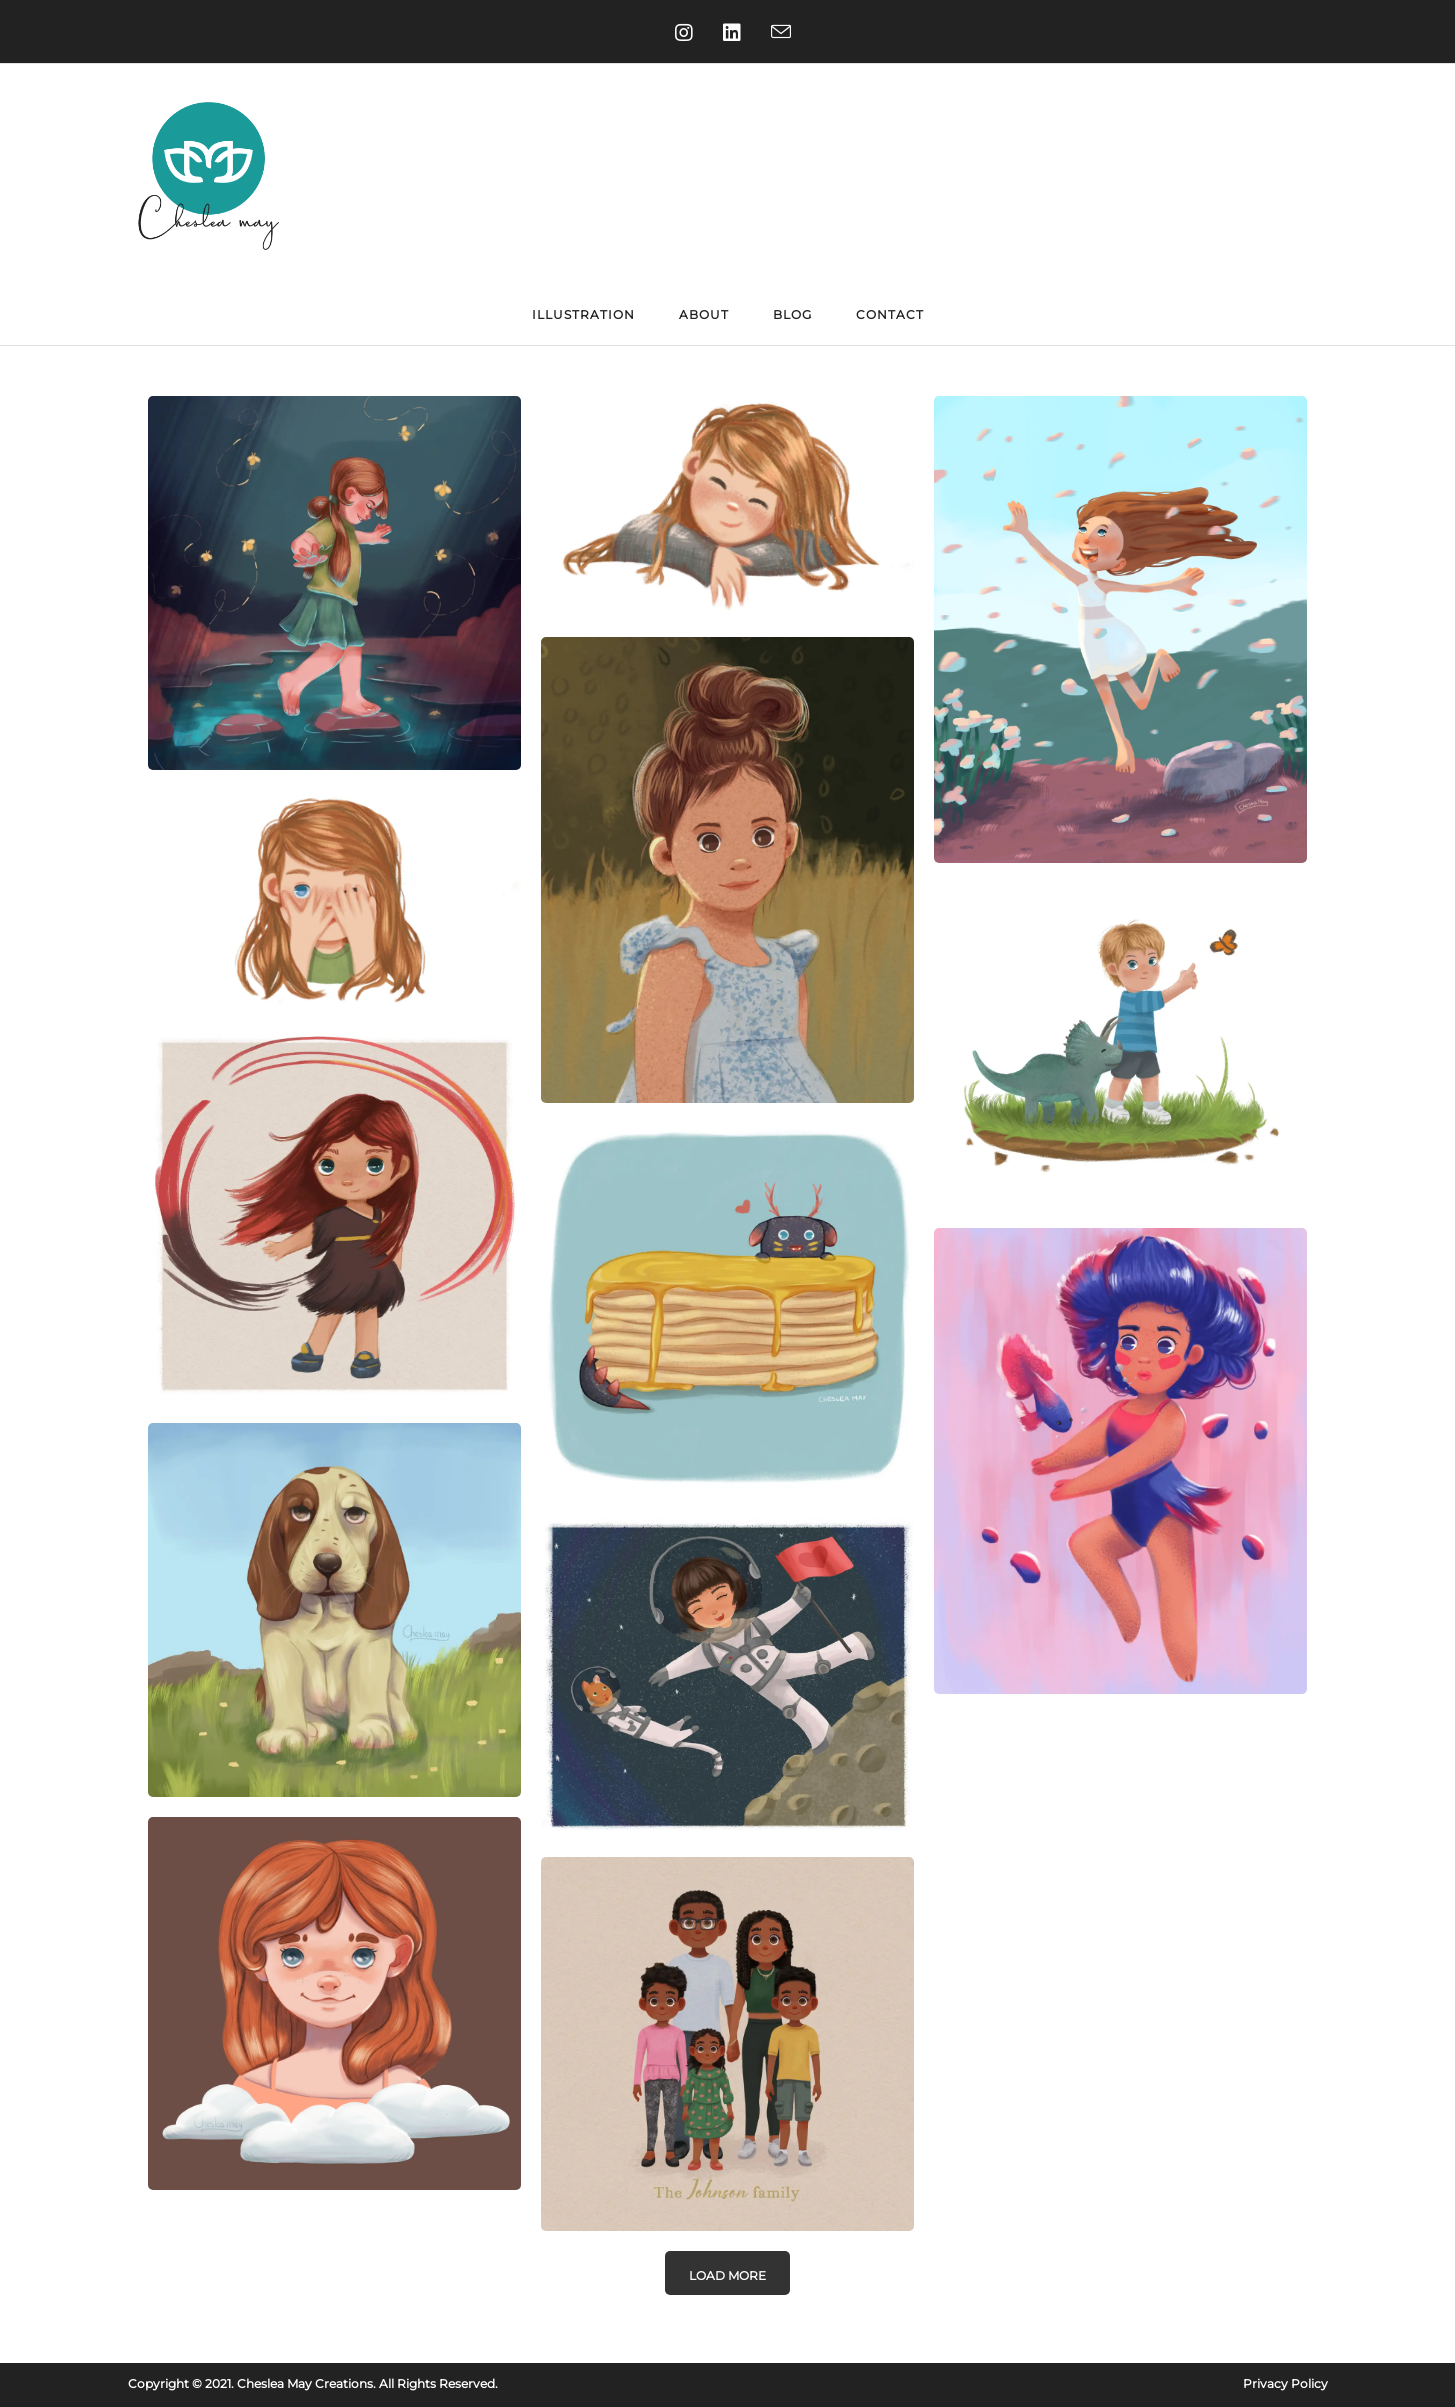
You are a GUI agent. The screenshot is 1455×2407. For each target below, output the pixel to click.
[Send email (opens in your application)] (776, 33)
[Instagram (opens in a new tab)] (679, 33)
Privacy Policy (1285, 2383)
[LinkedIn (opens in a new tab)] (727, 33)
